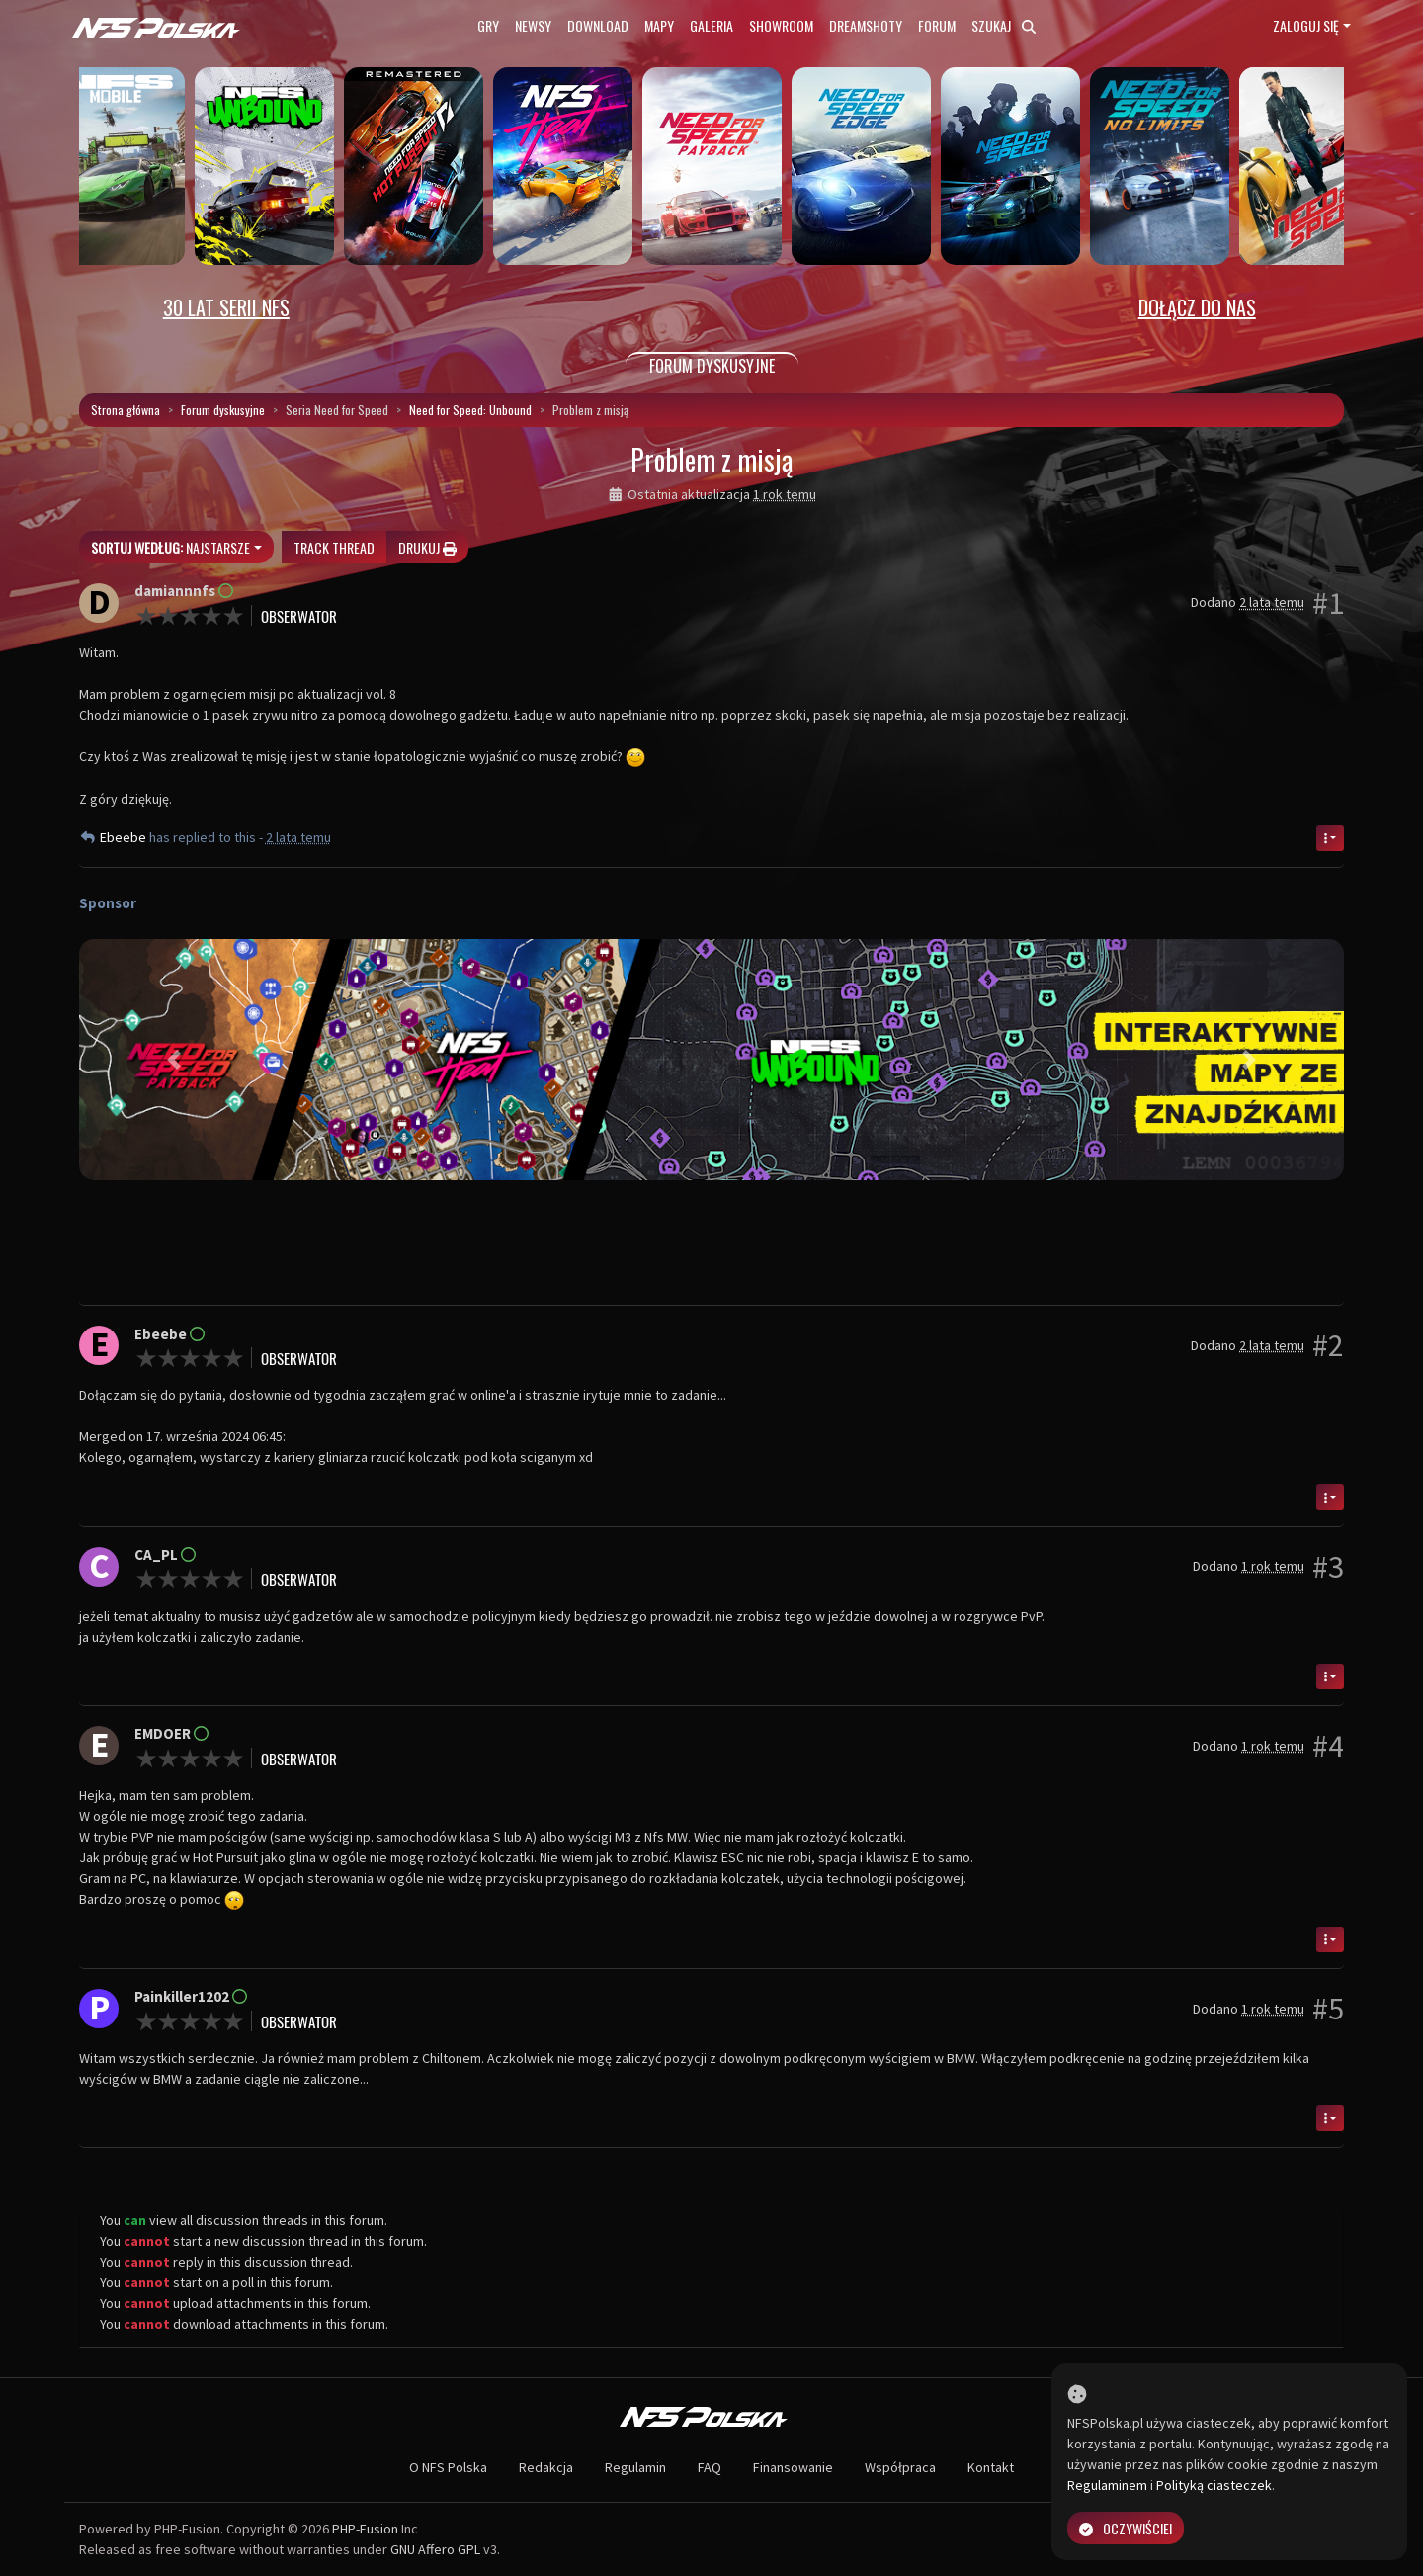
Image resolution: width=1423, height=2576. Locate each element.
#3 (1328, 1567)
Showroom (781, 25)
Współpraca (900, 2467)
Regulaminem (1107, 2485)
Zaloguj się (1306, 25)
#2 (1328, 1345)
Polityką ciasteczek (1214, 2485)
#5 (1328, 2008)
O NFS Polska (448, 2467)
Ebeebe (124, 837)
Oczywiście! (1125, 2528)
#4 (1328, 1745)
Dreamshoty (865, 25)
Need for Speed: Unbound (470, 409)
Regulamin (635, 2467)
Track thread (334, 547)
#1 (1328, 603)
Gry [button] (488, 25)
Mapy (659, 25)
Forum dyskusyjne (223, 409)
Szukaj (1003, 25)
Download (597, 25)
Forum (937, 25)
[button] (174, 1059)
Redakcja (546, 2467)
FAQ (709, 2467)
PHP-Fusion (365, 2528)
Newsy (533, 25)
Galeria (711, 25)
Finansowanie (793, 2467)
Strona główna (125, 409)
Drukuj (427, 547)
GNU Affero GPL (435, 2549)
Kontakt (990, 2467)
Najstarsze (170, 547)
